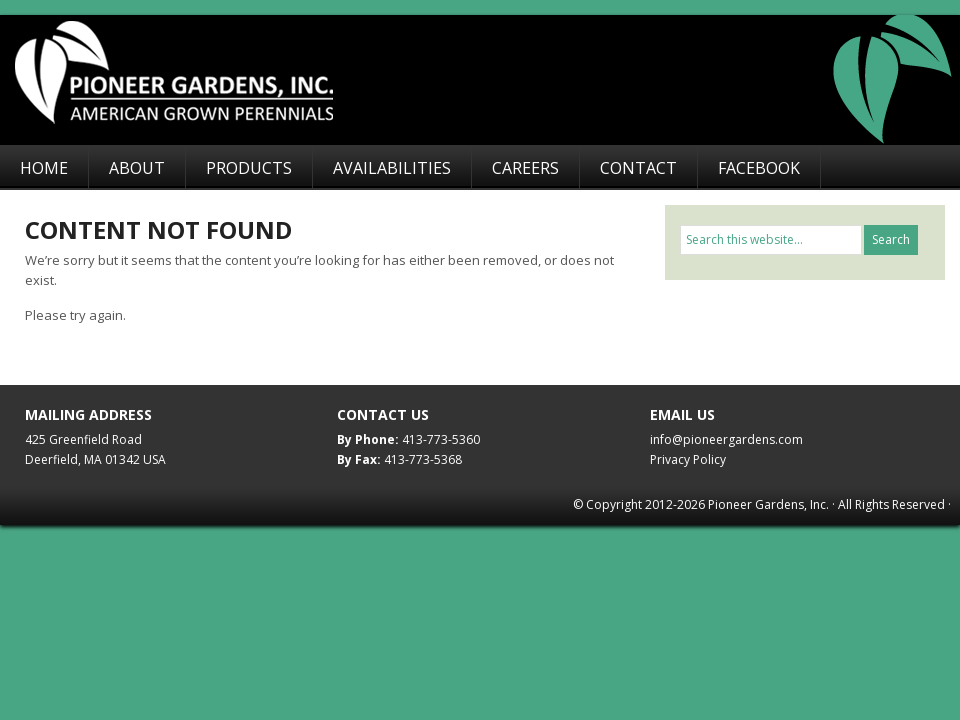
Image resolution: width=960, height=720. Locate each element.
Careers (525, 168)
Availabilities (392, 168)
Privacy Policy (688, 459)
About (137, 168)
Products (249, 168)
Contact (638, 168)
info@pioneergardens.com (726, 439)
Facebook (759, 168)
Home (44, 168)
